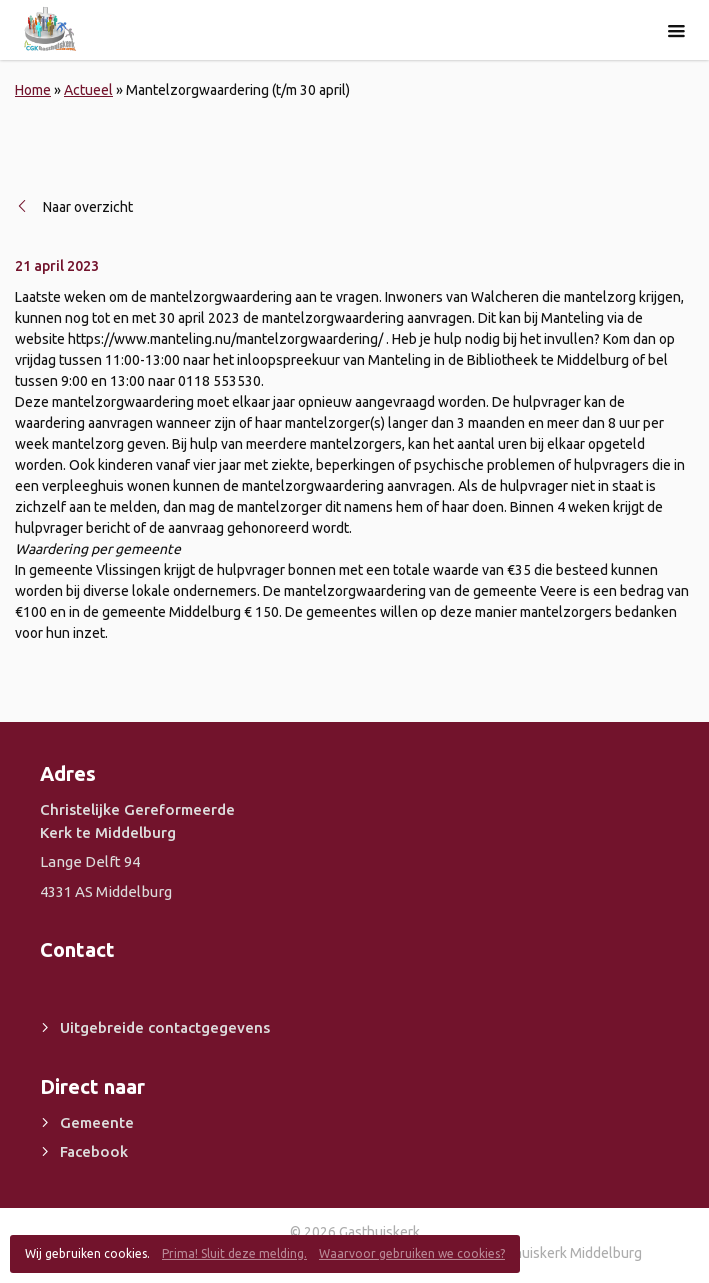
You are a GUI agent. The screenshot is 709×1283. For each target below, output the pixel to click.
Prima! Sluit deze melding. (234, 1253)
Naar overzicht (88, 207)
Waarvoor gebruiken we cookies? (412, 1253)
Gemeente (97, 1122)
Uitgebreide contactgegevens (165, 1027)
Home (33, 90)
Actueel (88, 90)
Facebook (94, 1151)
